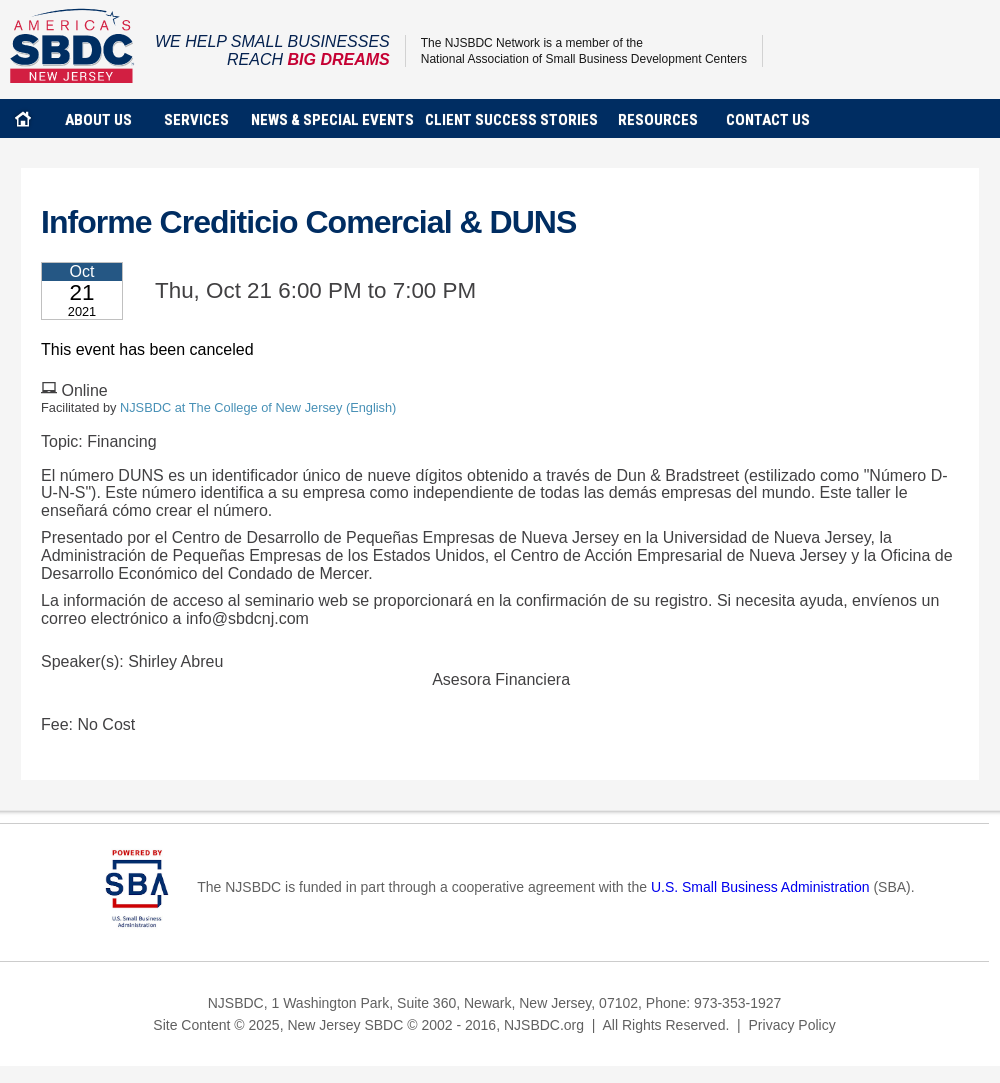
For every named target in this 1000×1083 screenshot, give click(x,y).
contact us (768, 120)
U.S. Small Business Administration (760, 887)
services (196, 120)
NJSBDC (72, 45)
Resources (658, 120)
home (23, 118)
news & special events (332, 120)
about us (98, 120)
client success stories (511, 120)
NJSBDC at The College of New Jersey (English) (258, 407)
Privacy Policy (792, 1025)
